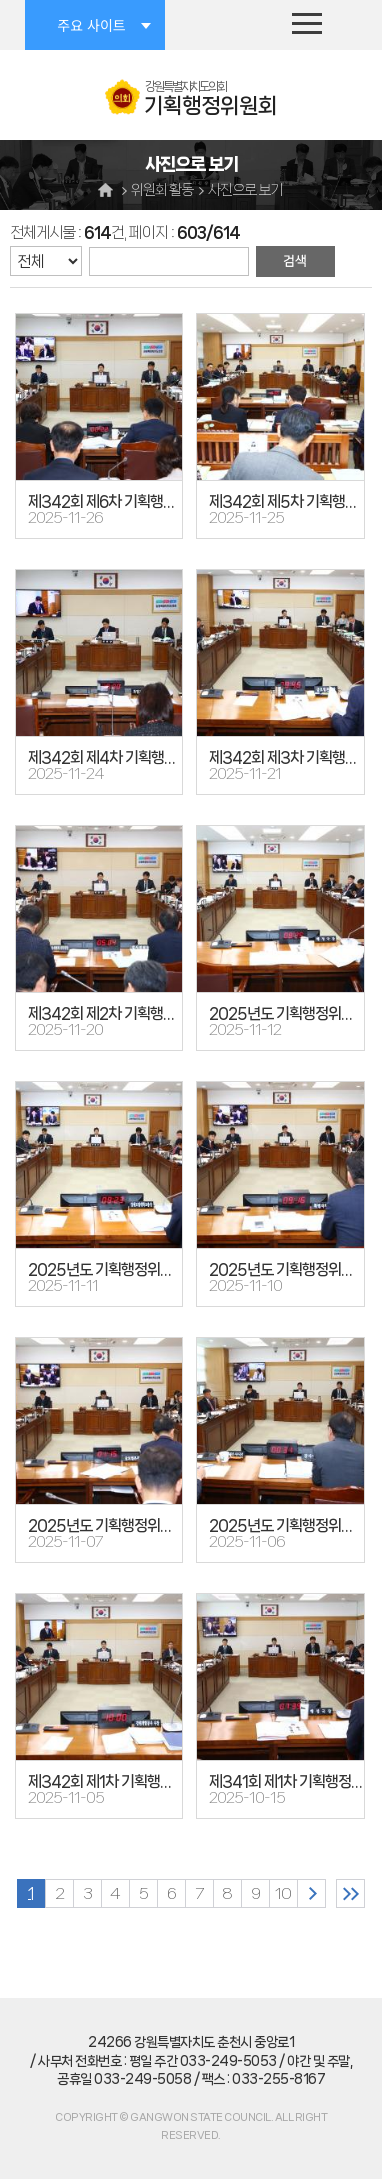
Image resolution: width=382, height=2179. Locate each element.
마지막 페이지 (350, 1893)
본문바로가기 (0, 0)
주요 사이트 (91, 25)
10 (283, 1893)
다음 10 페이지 (311, 1893)
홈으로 (108, 189)
